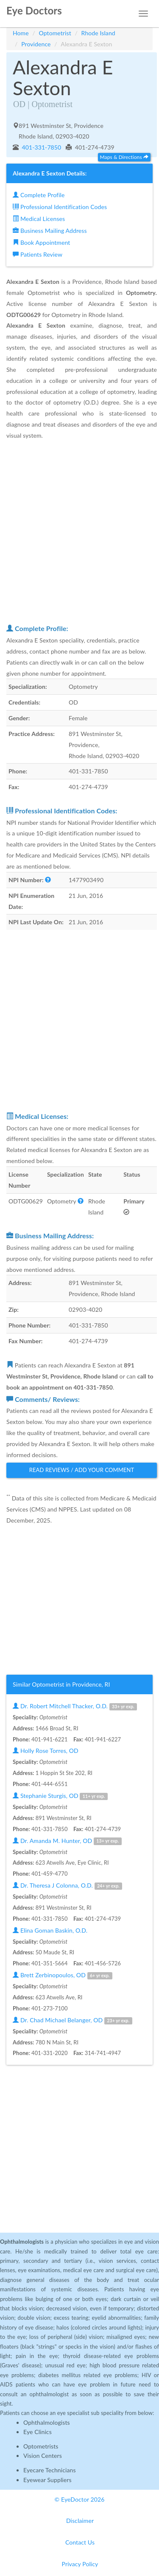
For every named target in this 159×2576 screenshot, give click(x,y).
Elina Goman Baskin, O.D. (50, 1930)
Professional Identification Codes (60, 206)
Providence (35, 44)
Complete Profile (38, 194)
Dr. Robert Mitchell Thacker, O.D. (75, 1706)
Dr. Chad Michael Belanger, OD (72, 2020)
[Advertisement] (79, 531)
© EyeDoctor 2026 (80, 2499)
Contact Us (80, 2542)
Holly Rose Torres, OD (45, 1750)
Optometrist (55, 33)
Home (21, 33)
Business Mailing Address (50, 230)
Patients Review (37, 254)
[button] (48, 879)
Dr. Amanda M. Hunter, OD (67, 1841)
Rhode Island (98, 33)
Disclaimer (80, 2520)
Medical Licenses (39, 218)
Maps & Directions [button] (124, 157)
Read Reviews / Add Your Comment (81, 1469)
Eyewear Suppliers (47, 2479)
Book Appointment (41, 242)
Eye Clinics (37, 2431)
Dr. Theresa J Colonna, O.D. (67, 1886)
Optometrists (40, 2446)
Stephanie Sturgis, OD (60, 1796)
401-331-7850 (40, 147)
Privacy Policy (80, 2564)
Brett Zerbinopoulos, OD (62, 1975)
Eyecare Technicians (49, 2470)
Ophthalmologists (46, 2422)
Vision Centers (42, 2455)
